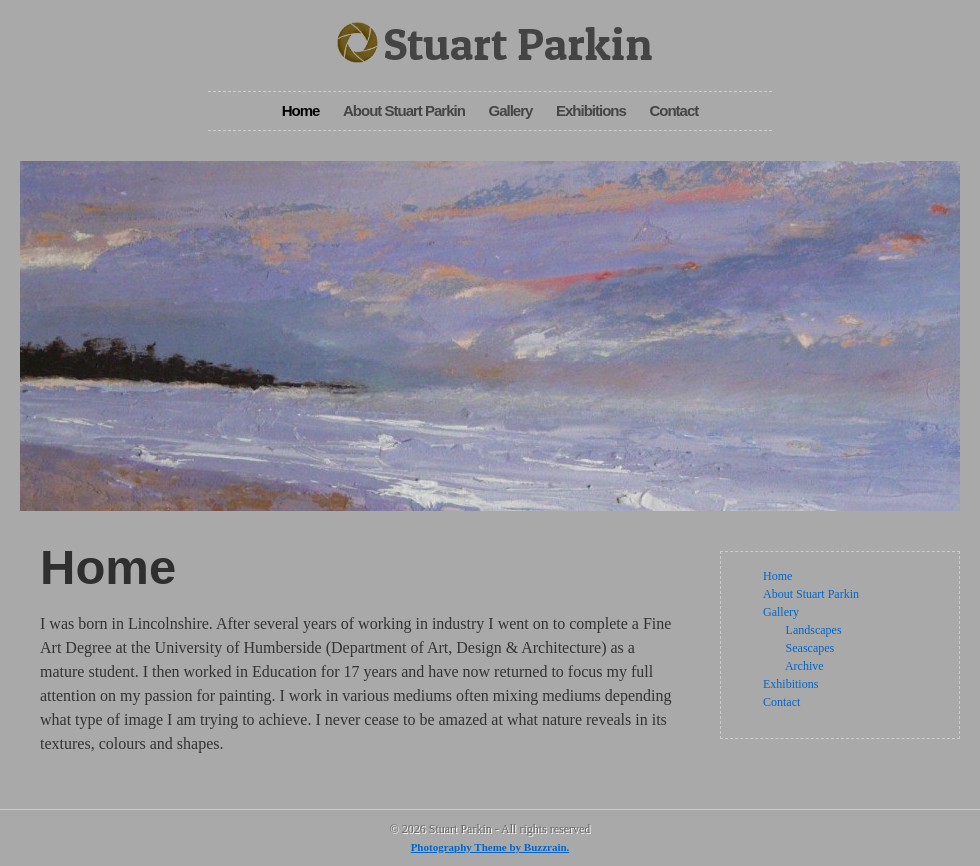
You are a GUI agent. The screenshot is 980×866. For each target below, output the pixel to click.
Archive (804, 666)
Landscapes (814, 630)
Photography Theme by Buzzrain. (490, 847)
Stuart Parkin (518, 43)
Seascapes (810, 648)
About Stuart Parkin (404, 110)
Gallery (510, 110)
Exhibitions (591, 110)
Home (301, 110)
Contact (673, 110)
